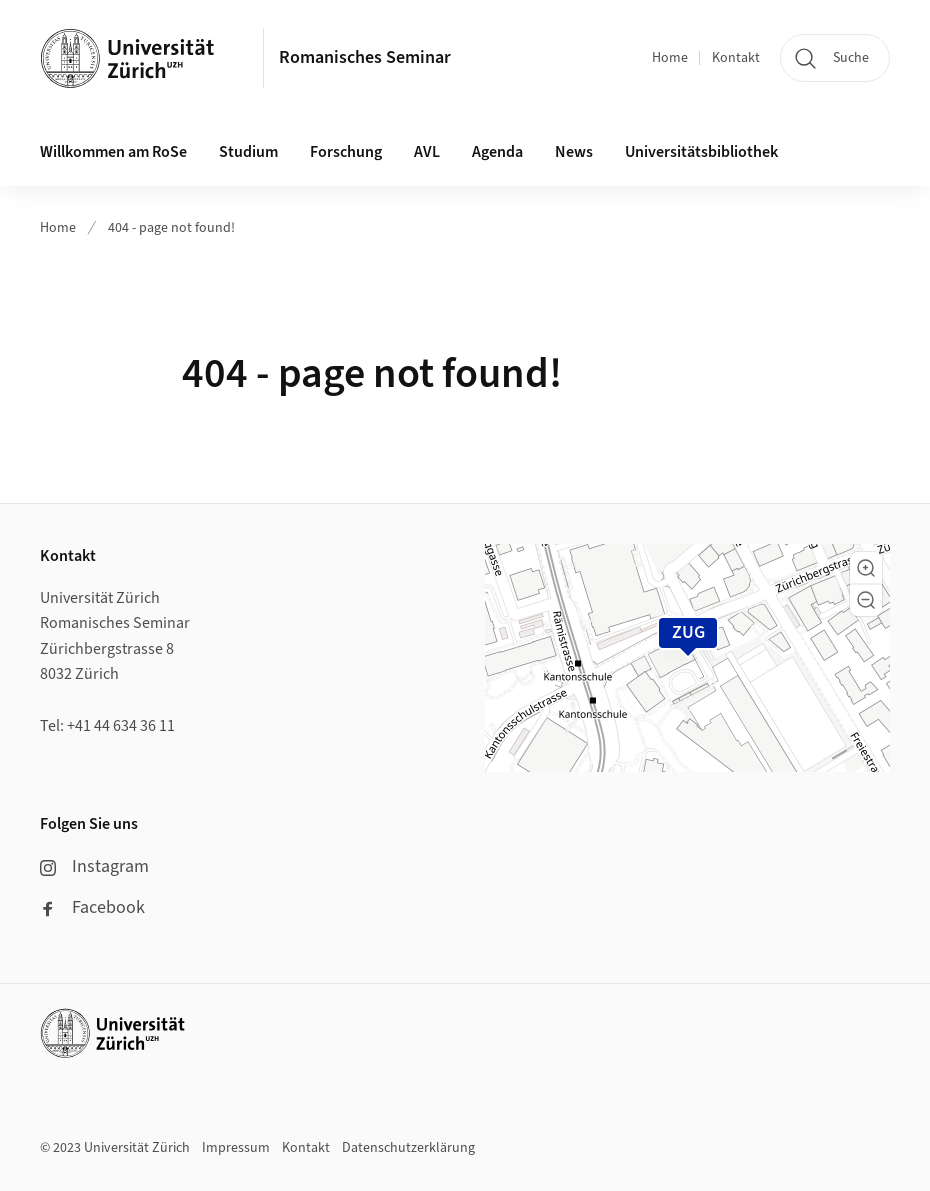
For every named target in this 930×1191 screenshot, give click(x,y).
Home (670, 58)
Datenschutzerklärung (408, 1148)
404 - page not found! (171, 228)
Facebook (92, 907)
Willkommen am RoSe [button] (113, 152)
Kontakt (736, 58)
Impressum (236, 1148)
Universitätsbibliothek (701, 152)
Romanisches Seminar (365, 57)
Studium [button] (248, 152)
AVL (427, 152)
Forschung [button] (346, 152)
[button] (866, 568)
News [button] (574, 152)
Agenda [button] (497, 152)
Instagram (94, 866)
